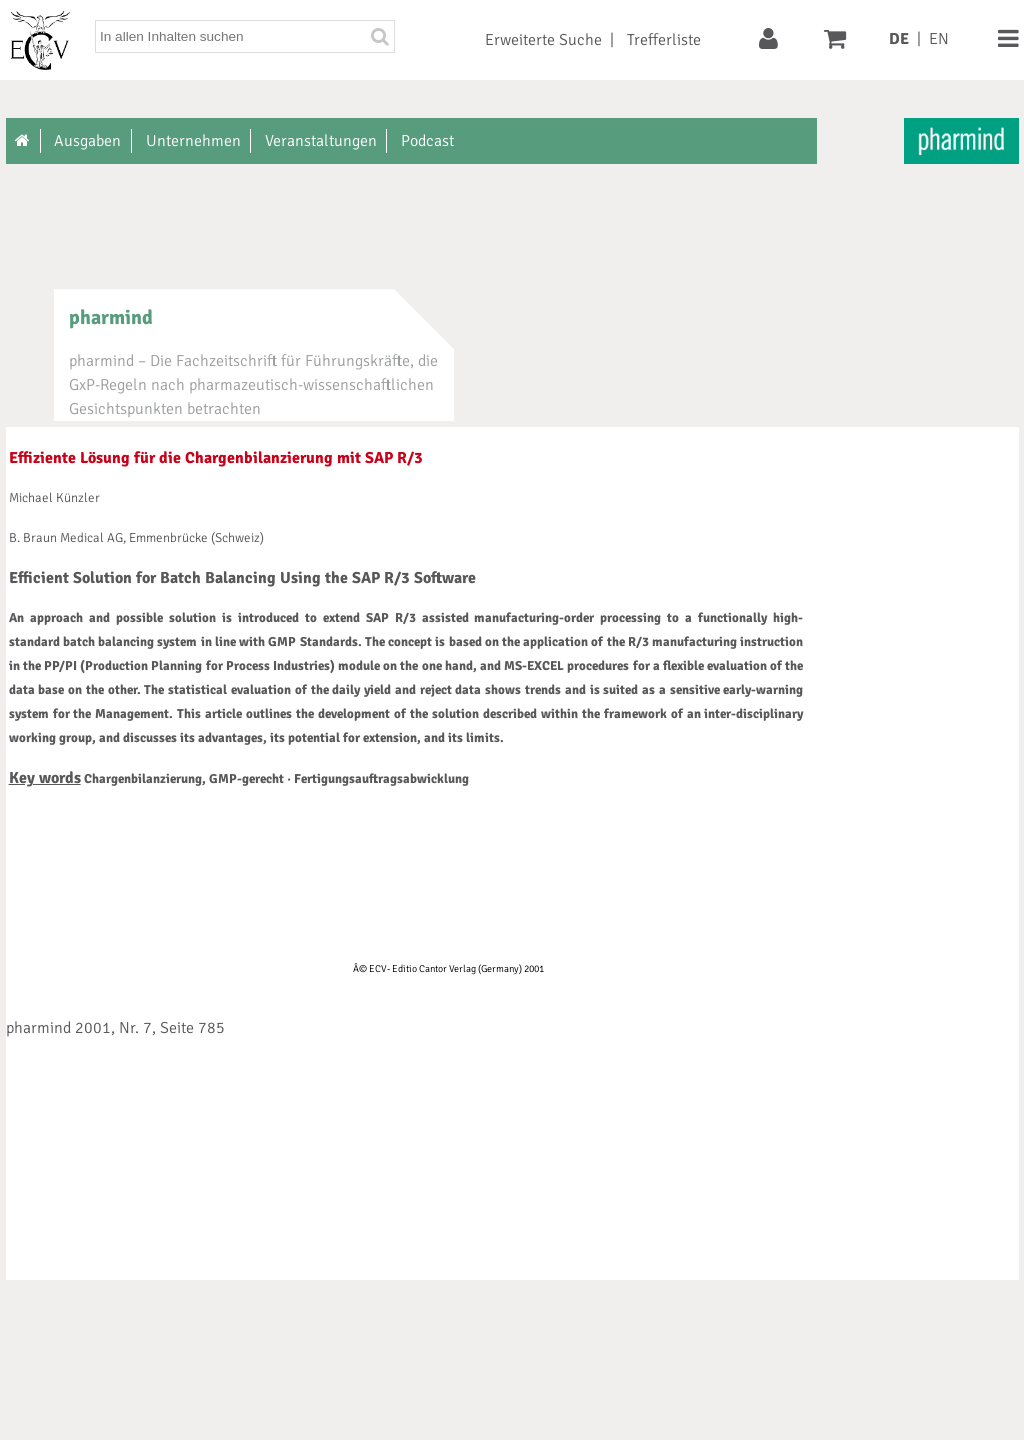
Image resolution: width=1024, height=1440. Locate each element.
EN (939, 39)
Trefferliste (664, 40)
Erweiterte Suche (543, 40)
